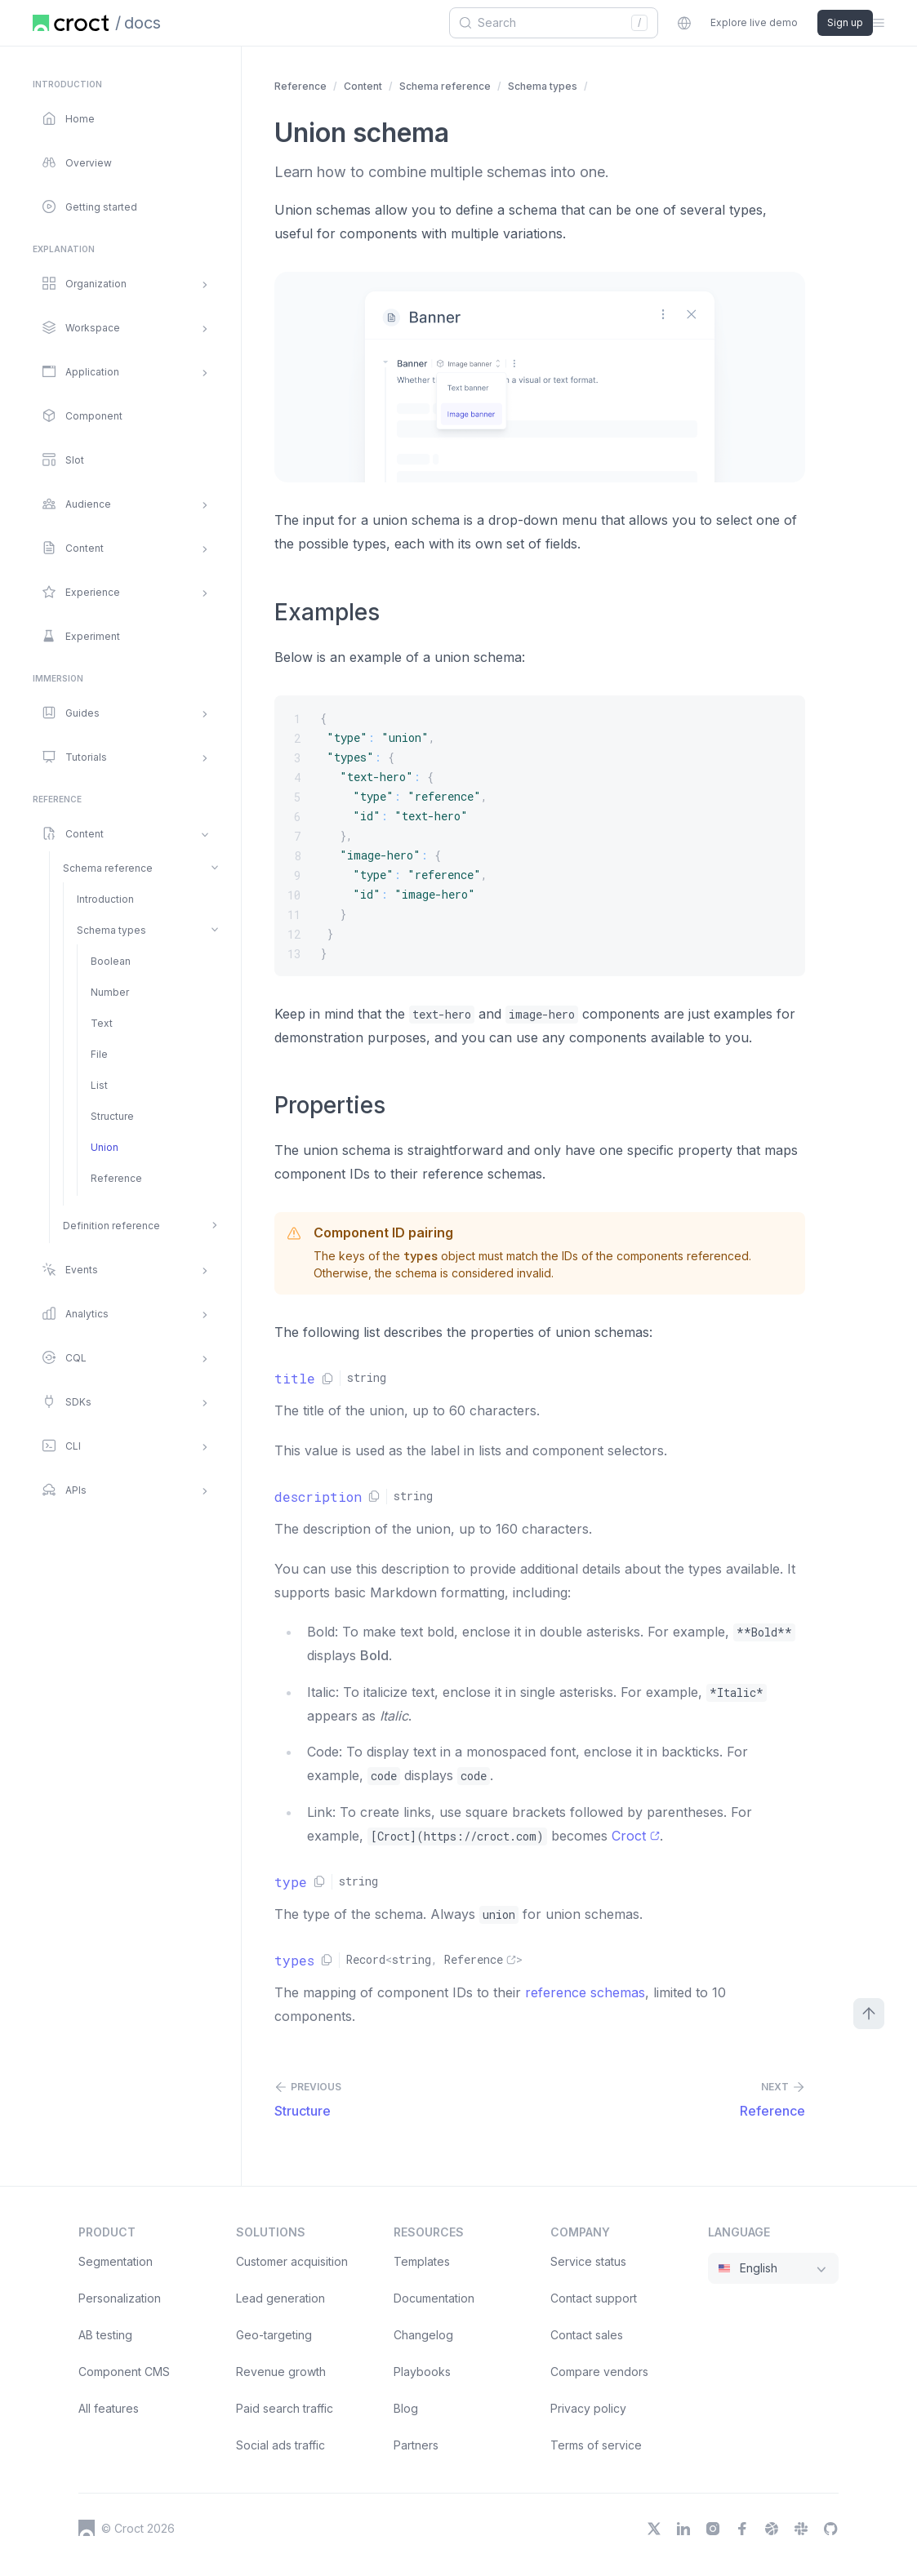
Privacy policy (588, 2408)
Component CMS (124, 2371)
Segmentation (115, 2261)
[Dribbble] (771, 2528)
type (290, 1882)
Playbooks (422, 2371)
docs (142, 23)
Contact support (593, 2298)
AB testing (105, 2335)
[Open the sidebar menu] (878, 23)
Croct (636, 1836)
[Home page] (71, 23)
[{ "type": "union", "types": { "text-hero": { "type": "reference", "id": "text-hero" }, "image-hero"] (539, 835)
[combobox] (548, 23)
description (318, 1496)
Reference (300, 86)
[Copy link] (327, 1378)
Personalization (119, 2298)
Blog (406, 2408)
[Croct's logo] (86, 2528)
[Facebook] (742, 2528)
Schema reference (445, 86)
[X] (654, 2528)
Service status (588, 2261)
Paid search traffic (284, 2408)
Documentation (434, 2298)
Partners (416, 2445)
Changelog (423, 2335)
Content (363, 86)
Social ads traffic (280, 2445)
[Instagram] (713, 2528)
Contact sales (586, 2335)
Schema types (542, 86)
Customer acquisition (292, 2261)
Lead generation (280, 2298)
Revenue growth (281, 2371)
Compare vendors (599, 2371)
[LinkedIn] (683, 2528)
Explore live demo (754, 22)
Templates (422, 2261)
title (294, 1378)
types (294, 1960)
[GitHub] (830, 2528)
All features (108, 2408)
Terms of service (596, 2445)
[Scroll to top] (868, 2013)
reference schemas (585, 1992)
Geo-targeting (274, 2335)
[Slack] (801, 2528)
